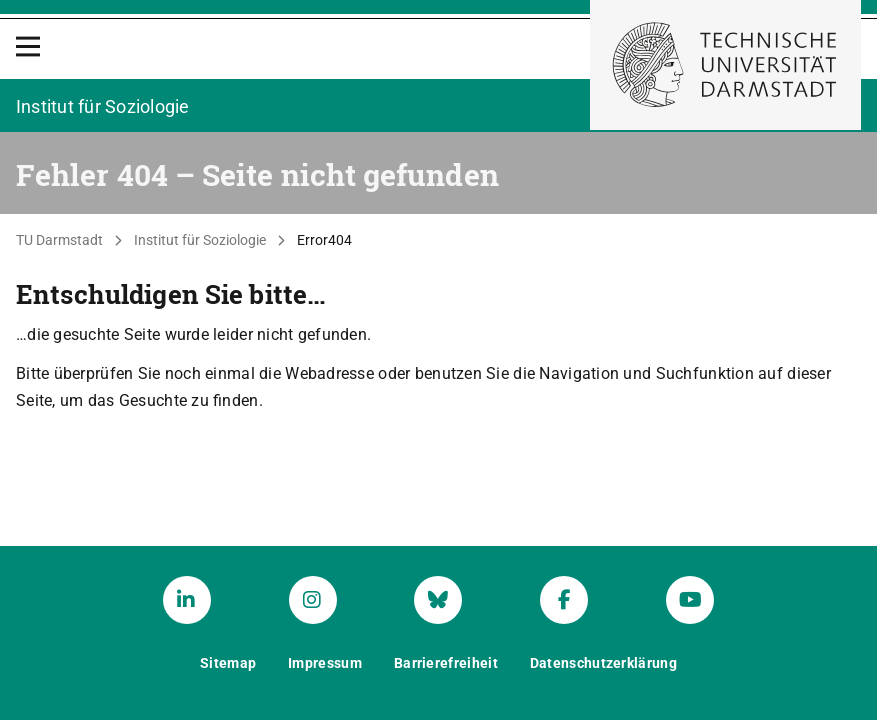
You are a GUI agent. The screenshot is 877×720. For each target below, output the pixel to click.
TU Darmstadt (59, 240)
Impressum (325, 663)
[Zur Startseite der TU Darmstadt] (725, 65)
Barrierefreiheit (446, 663)
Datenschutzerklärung (603, 663)
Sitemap (228, 663)
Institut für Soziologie (200, 240)
